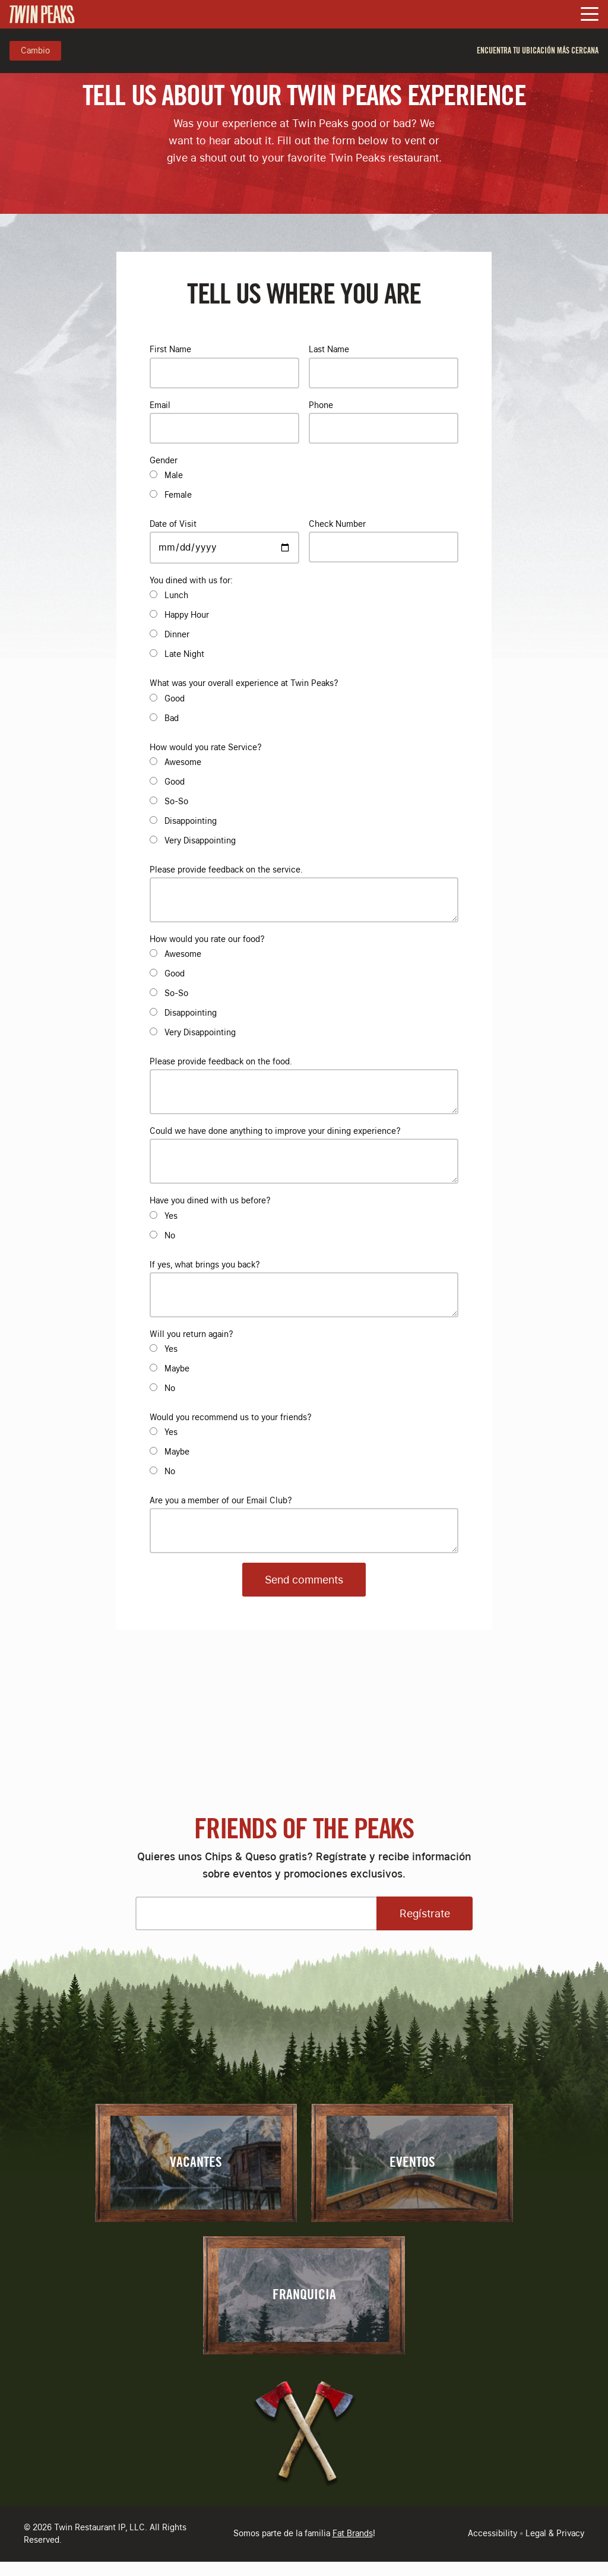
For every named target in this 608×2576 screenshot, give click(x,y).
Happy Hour (186, 614)
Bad (171, 718)
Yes (171, 1216)
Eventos (412, 2162)
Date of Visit (173, 524)
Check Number (337, 524)
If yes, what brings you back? (204, 1264)
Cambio (35, 50)
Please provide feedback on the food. (221, 1061)
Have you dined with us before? (210, 1200)
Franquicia (304, 2295)
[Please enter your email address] (255, 1913)
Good (174, 698)
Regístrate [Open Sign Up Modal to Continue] (425, 1913)
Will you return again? (191, 1334)
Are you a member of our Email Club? (221, 1500)
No (169, 1235)
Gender (164, 460)
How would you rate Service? (205, 747)
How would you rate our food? (207, 939)
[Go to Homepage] (42, 14)
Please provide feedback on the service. (226, 869)
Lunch (176, 595)
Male (173, 475)
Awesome (182, 762)
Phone (321, 405)
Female (178, 495)
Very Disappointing (200, 840)
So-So (176, 801)
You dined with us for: (191, 580)
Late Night (184, 654)
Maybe (176, 1368)
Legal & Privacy (554, 2533)
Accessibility (492, 2533)
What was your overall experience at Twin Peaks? (244, 683)
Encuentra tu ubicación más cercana (537, 50)
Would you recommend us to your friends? (230, 1417)
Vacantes (196, 2162)
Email (160, 405)
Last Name (329, 349)
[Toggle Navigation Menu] (589, 15)
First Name (170, 349)
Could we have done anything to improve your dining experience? (275, 1131)
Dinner (176, 634)
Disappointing (190, 821)
